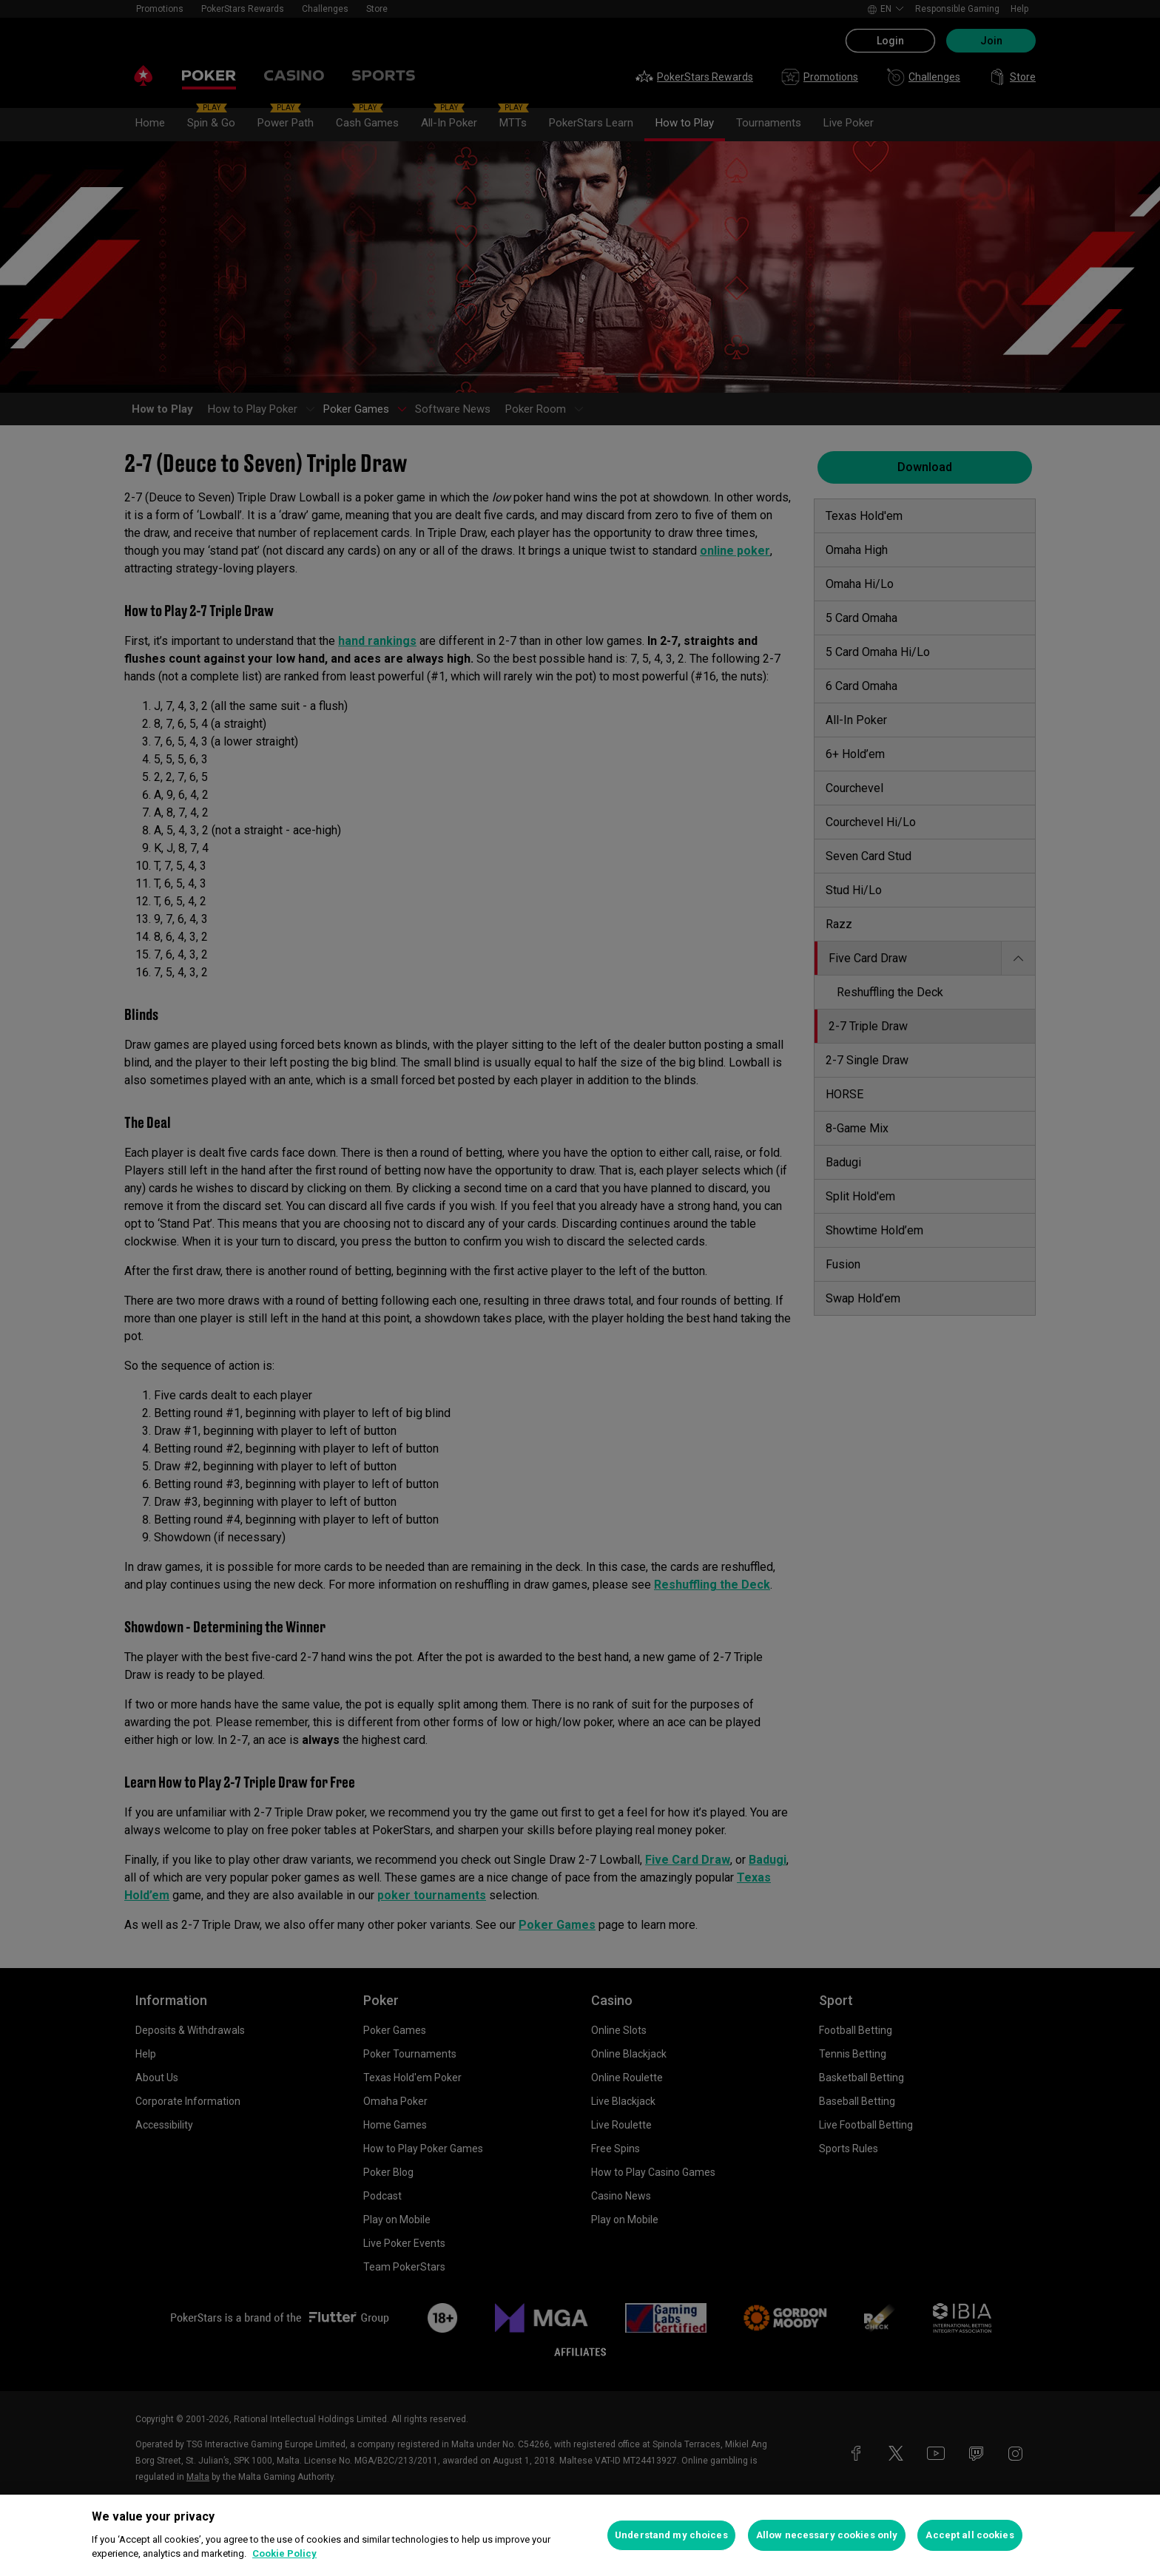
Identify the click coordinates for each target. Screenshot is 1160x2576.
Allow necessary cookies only (827, 2534)
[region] (580, 2535)
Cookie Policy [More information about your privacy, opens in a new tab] (284, 2553)
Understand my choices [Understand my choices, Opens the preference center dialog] (671, 2534)
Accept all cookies (969, 2534)
